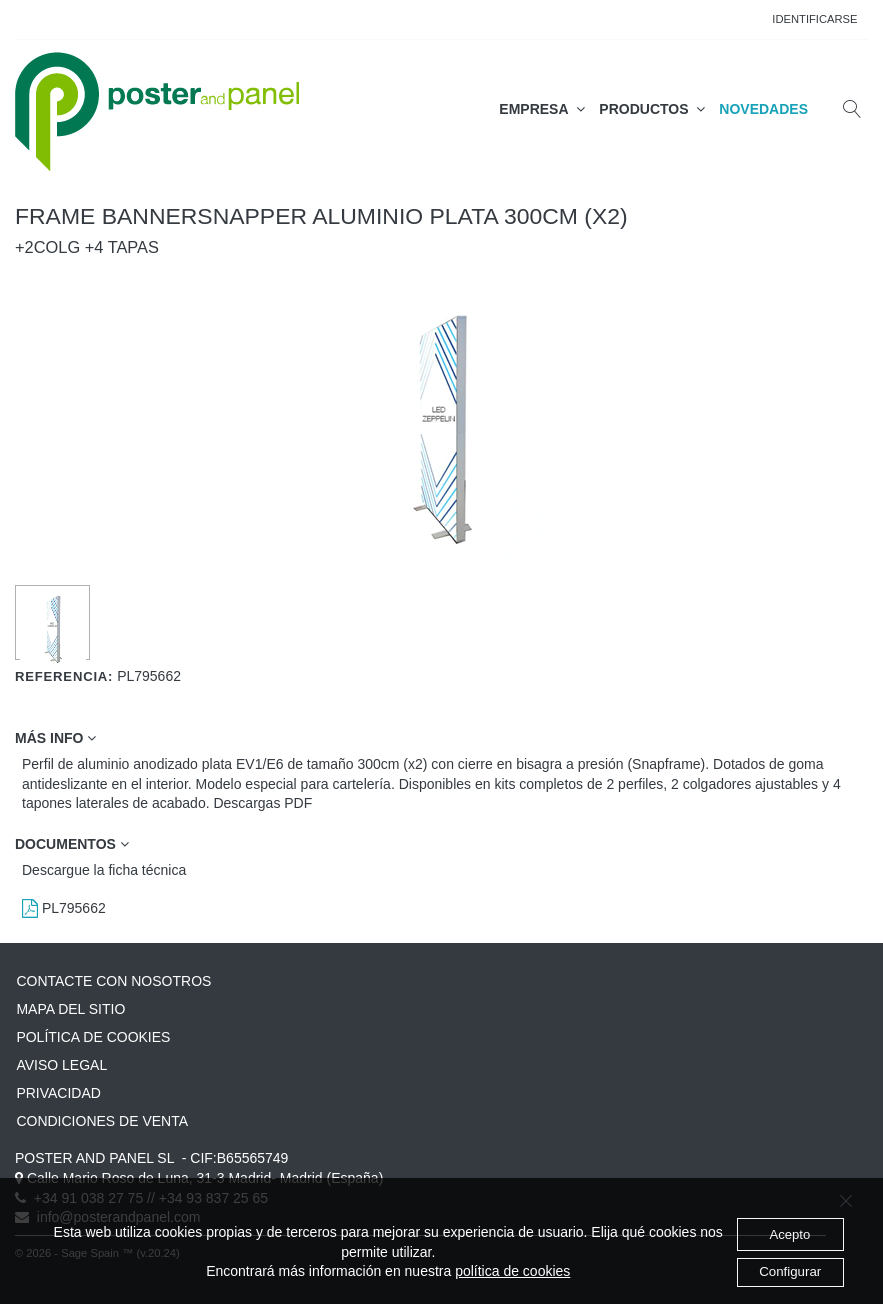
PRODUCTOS (652, 109)
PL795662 (64, 908)
